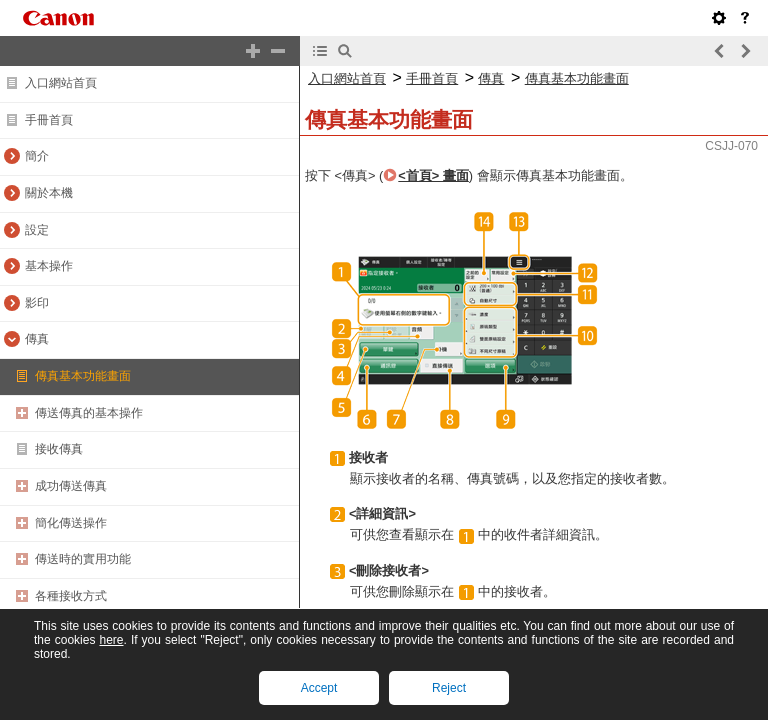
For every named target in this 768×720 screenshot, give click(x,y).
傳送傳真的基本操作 (89, 413)
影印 (37, 303)
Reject (449, 688)
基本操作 (49, 266)
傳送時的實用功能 (83, 559)
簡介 (37, 156)
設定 (37, 230)
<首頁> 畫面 (433, 175)
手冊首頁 (49, 120)
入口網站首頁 (61, 83)
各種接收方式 (71, 596)
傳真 (37, 339)
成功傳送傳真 (71, 486)
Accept (319, 688)
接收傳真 (59, 449)
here (111, 640)
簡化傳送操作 (71, 523)
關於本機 (49, 193)
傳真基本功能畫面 (83, 376)
